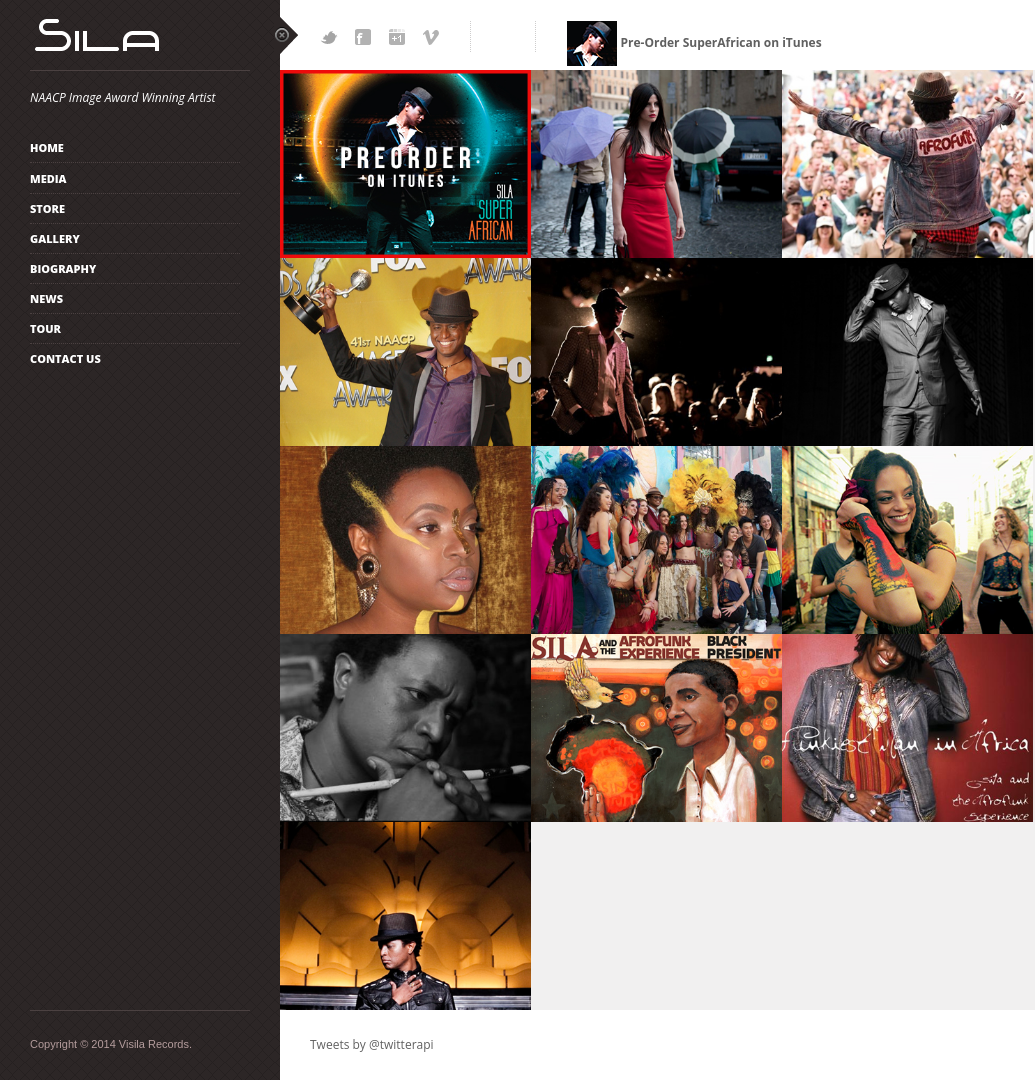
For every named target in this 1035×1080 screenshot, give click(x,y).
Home (47, 147)
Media (48, 178)
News (46, 298)
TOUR (45, 328)
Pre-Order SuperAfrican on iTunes (694, 42)
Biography (63, 268)
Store (47, 208)
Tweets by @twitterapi (372, 1044)
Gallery (55, 238)
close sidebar (286, 35)
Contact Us (65, 358)
